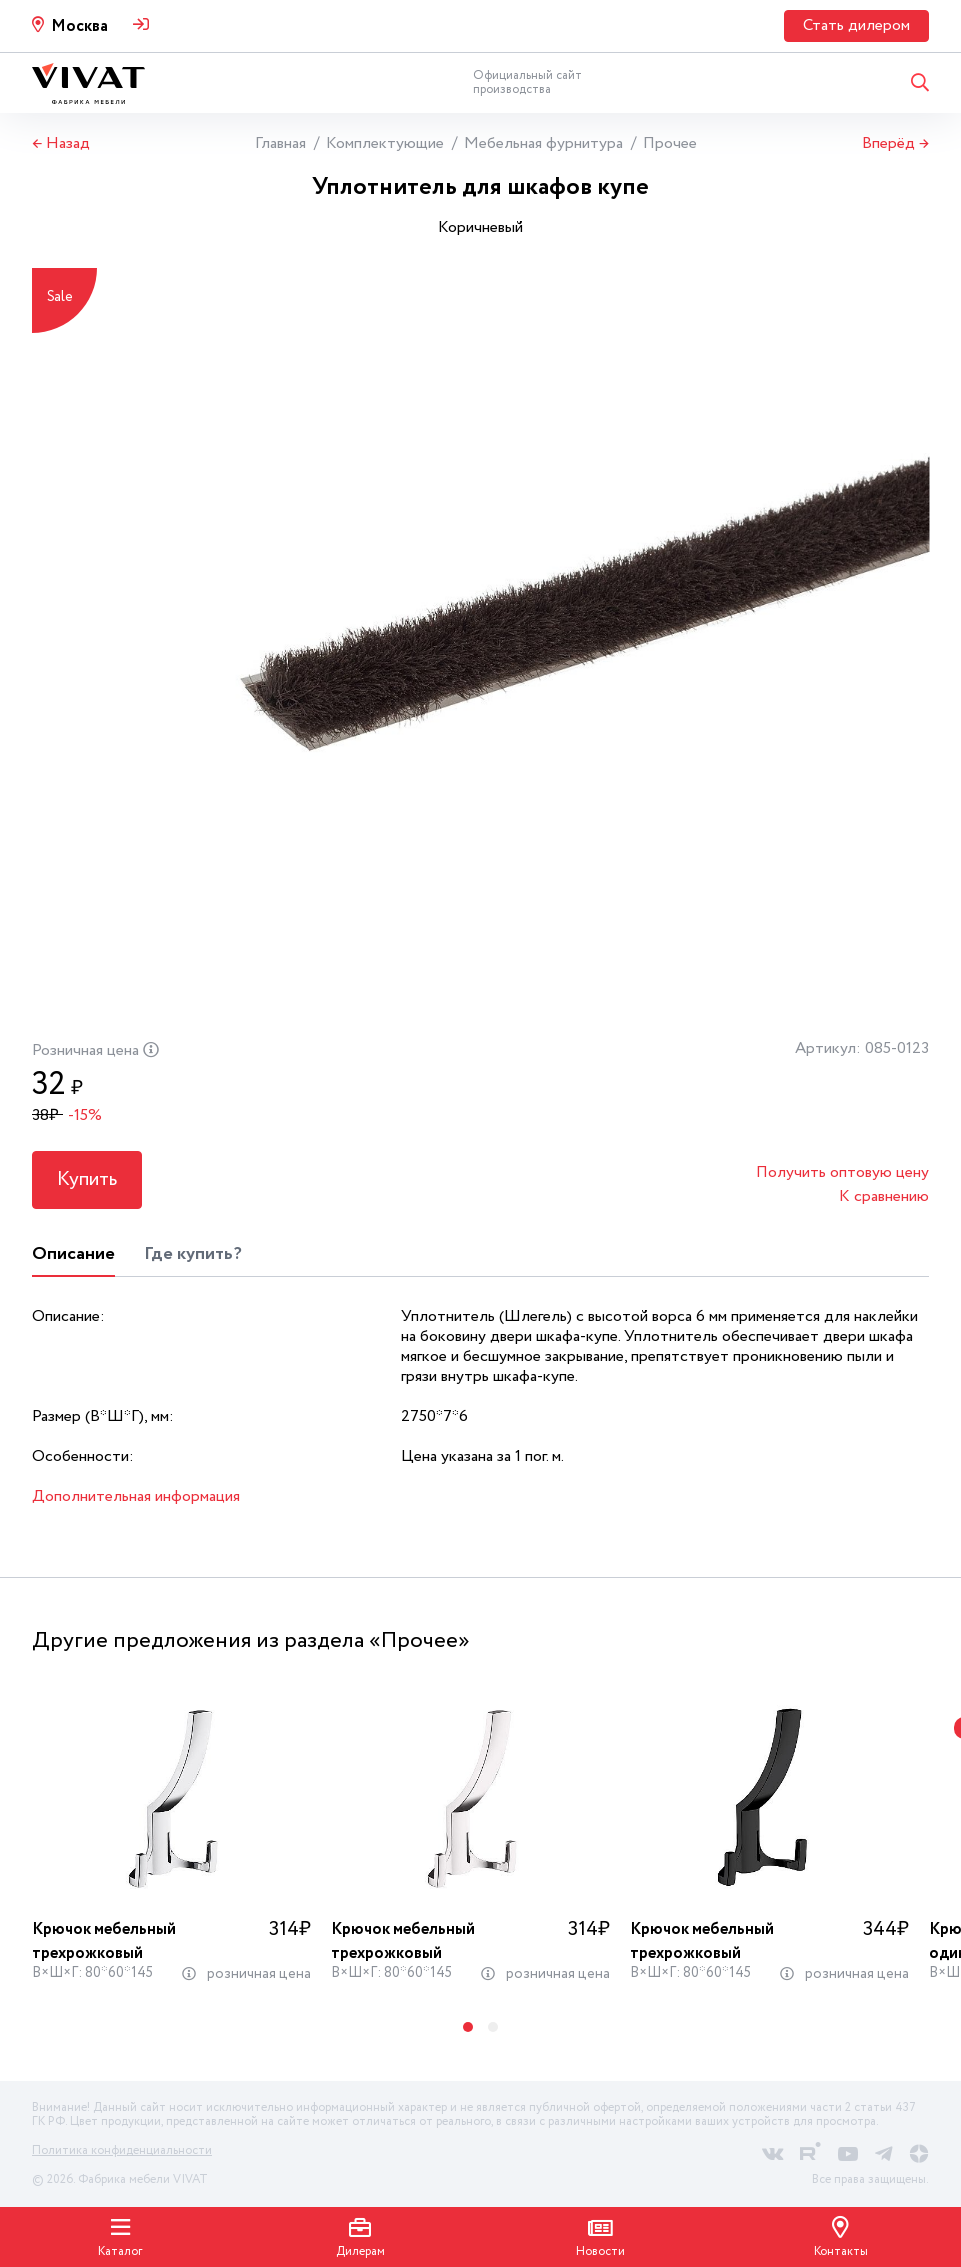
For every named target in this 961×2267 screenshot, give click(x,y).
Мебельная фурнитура (543, 143)
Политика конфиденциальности (122, 2150)
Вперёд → (895, 144)
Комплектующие (385, 143)
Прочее (670, 143)
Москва (79, 26)
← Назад (61, 144)
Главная (280, 143)
